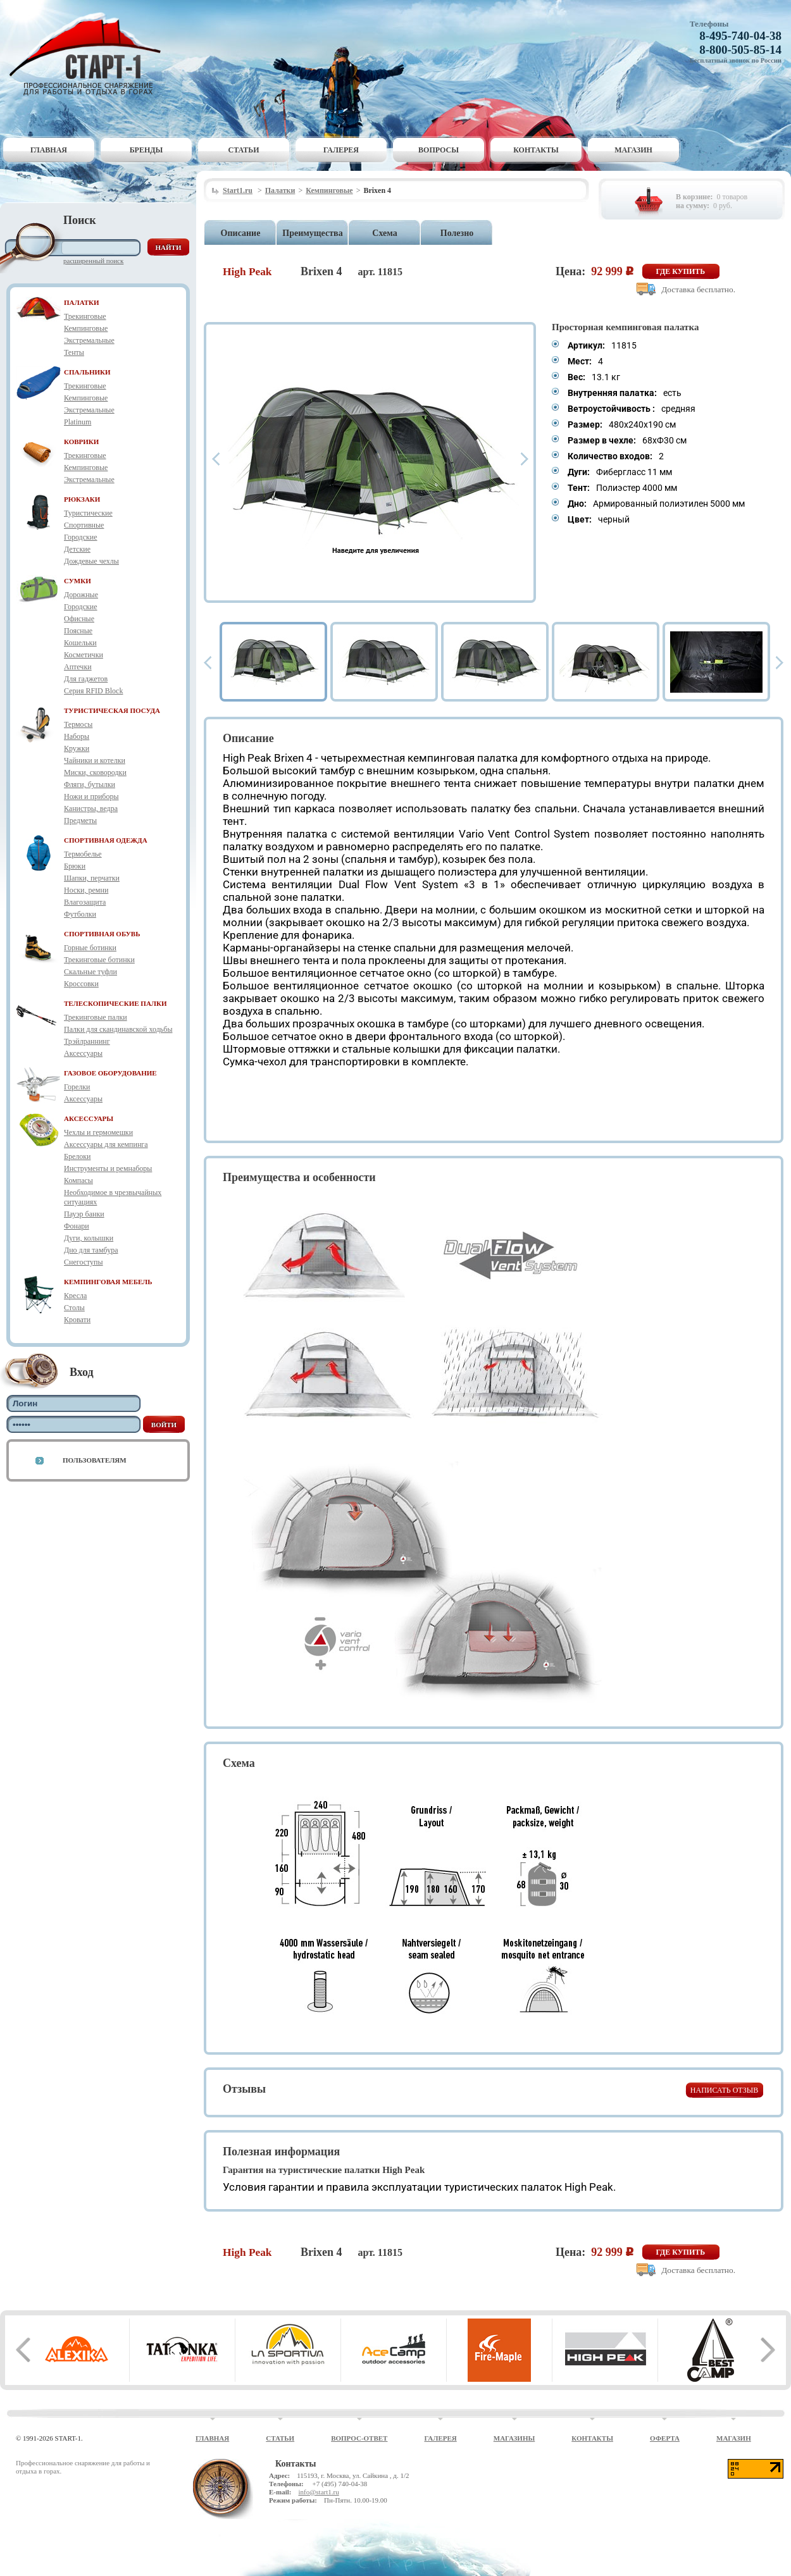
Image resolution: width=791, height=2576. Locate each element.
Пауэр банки (84, 1214)
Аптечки (78, 666)
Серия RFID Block (93, 690)
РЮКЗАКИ (82, 499)
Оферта (665, 2438)
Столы (74, 1307)
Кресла (75, 1295)
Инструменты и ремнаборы (108, 1168)
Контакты (536, 150)
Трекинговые (85, 316)
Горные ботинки (90, 947)
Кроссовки (81, 983)
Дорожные (81, 594)
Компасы (78, 1180)
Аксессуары (83, 1053)
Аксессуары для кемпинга (106, 1144)
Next (524, 459)
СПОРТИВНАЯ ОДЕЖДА (105, 840)
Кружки (76, 748)
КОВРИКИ (81, 441)
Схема (384, 233)
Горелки (77, 1086)
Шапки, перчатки (92, 878)
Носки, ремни (86, 890)
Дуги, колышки (88, 1238)
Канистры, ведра (91, 808)
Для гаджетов (86, 678)
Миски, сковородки (95, 772)
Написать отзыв (724, 2090)
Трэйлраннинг (87, 1041)
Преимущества (312, 233)
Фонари (76, 1226)
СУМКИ (77, 581)
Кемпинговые (86, 328)
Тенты (74, 352)
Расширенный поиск (93, 260)
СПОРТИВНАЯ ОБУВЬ (102, 934)
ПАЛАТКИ (81, 302)
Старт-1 (89, 54)
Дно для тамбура (91, 1250)
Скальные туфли (90, 971)
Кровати (77, 1319)
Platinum (77, 422)
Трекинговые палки (95, 1017)
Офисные (79, 618)
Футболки (80, 914)
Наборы (76, 736)
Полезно (456, 233)
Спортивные (84, 525)
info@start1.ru (318, 2492)
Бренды (146, 150)
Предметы (80, 820)
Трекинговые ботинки (99, 959)
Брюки (74, 866)
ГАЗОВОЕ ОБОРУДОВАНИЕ (110, 1073)
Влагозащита (85, 902)
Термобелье (83, 854)
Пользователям (95, 1460)
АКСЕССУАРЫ (88, 1118)
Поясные (78, 630)
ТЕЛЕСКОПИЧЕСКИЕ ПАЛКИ (115, 1003)
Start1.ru (237, 190)
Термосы (78, 724)
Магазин (633, 150)
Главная (48, 150)
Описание (241, 233)
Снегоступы (83, 1262)
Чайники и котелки (94, 760)
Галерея (341, 150)
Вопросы (438, 150)
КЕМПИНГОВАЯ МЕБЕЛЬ (108, 1281)
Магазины (514, 2438)
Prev (216, 459)
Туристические (88, 513)
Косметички (83, 654)
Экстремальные (89, 340)
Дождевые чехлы (91, 561)
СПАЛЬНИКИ (87, 372)
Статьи (243, 150)
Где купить (681, 271)
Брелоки (77, 1156)
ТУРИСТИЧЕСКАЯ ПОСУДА (112, 710)
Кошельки (80, 642)
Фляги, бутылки (89, 784)
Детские (77, 549)
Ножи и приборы (91, 796)
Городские (80, 537)
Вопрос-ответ (359, 2438)
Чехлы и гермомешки (98, 1132)
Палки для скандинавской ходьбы (118, 1029)
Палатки (280, 190)
